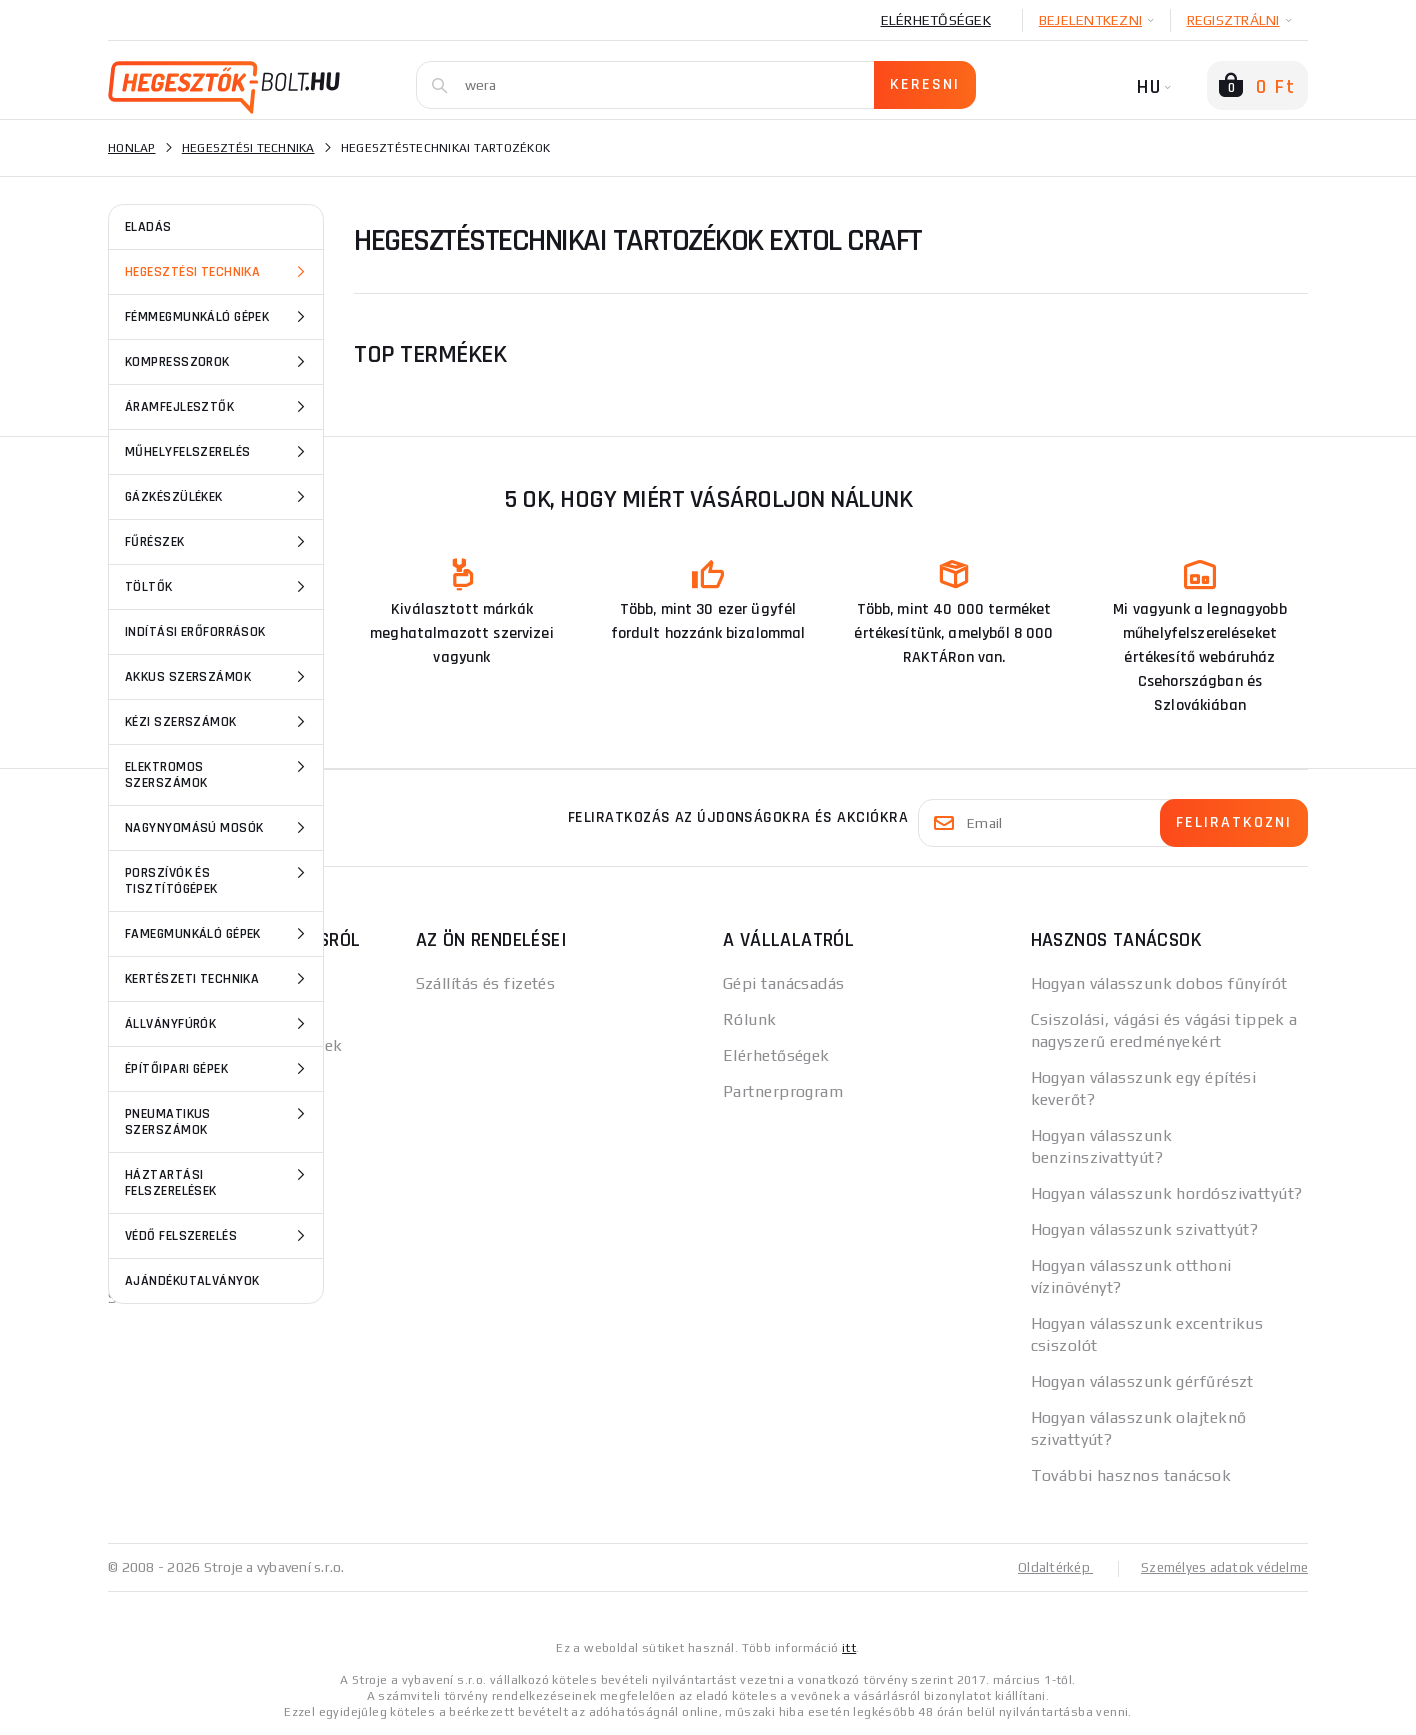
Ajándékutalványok (192, 1281)
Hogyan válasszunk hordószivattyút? (1167, 1193)
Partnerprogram (783, 1091)
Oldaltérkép (1044, 1567)
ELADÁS (148, 227)
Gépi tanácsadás (784, 983)
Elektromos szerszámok (218, 773)
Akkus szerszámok (218, 677)
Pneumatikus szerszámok (218, 1120)
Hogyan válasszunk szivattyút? (1145, 1229)
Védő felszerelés (218, 1236)
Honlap (132, 148)
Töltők (218, 587)
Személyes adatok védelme (1219, 1567)
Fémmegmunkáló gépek (218, 317)
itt (849, 1647)
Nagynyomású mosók (218, 828)
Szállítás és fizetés (486, 983)
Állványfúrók (218, 1024)
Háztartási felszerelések (218, 1181)
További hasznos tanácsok (1131, 1475)
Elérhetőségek (936, 20)
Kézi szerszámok (218, 722)
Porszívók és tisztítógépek (218, 879)
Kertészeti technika (218, 979)
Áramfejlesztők (218, 407)
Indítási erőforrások (195, 632)
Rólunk (750, 1019)
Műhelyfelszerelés (218, 452)
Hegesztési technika (218, 272)
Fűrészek (218, 542)
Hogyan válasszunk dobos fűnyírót (1159, 983)
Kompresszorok (218, 362)
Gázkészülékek (218, 497)
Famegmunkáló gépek (218, 934)
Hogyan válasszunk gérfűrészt (1142, 1381)
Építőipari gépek (218, 1069)
